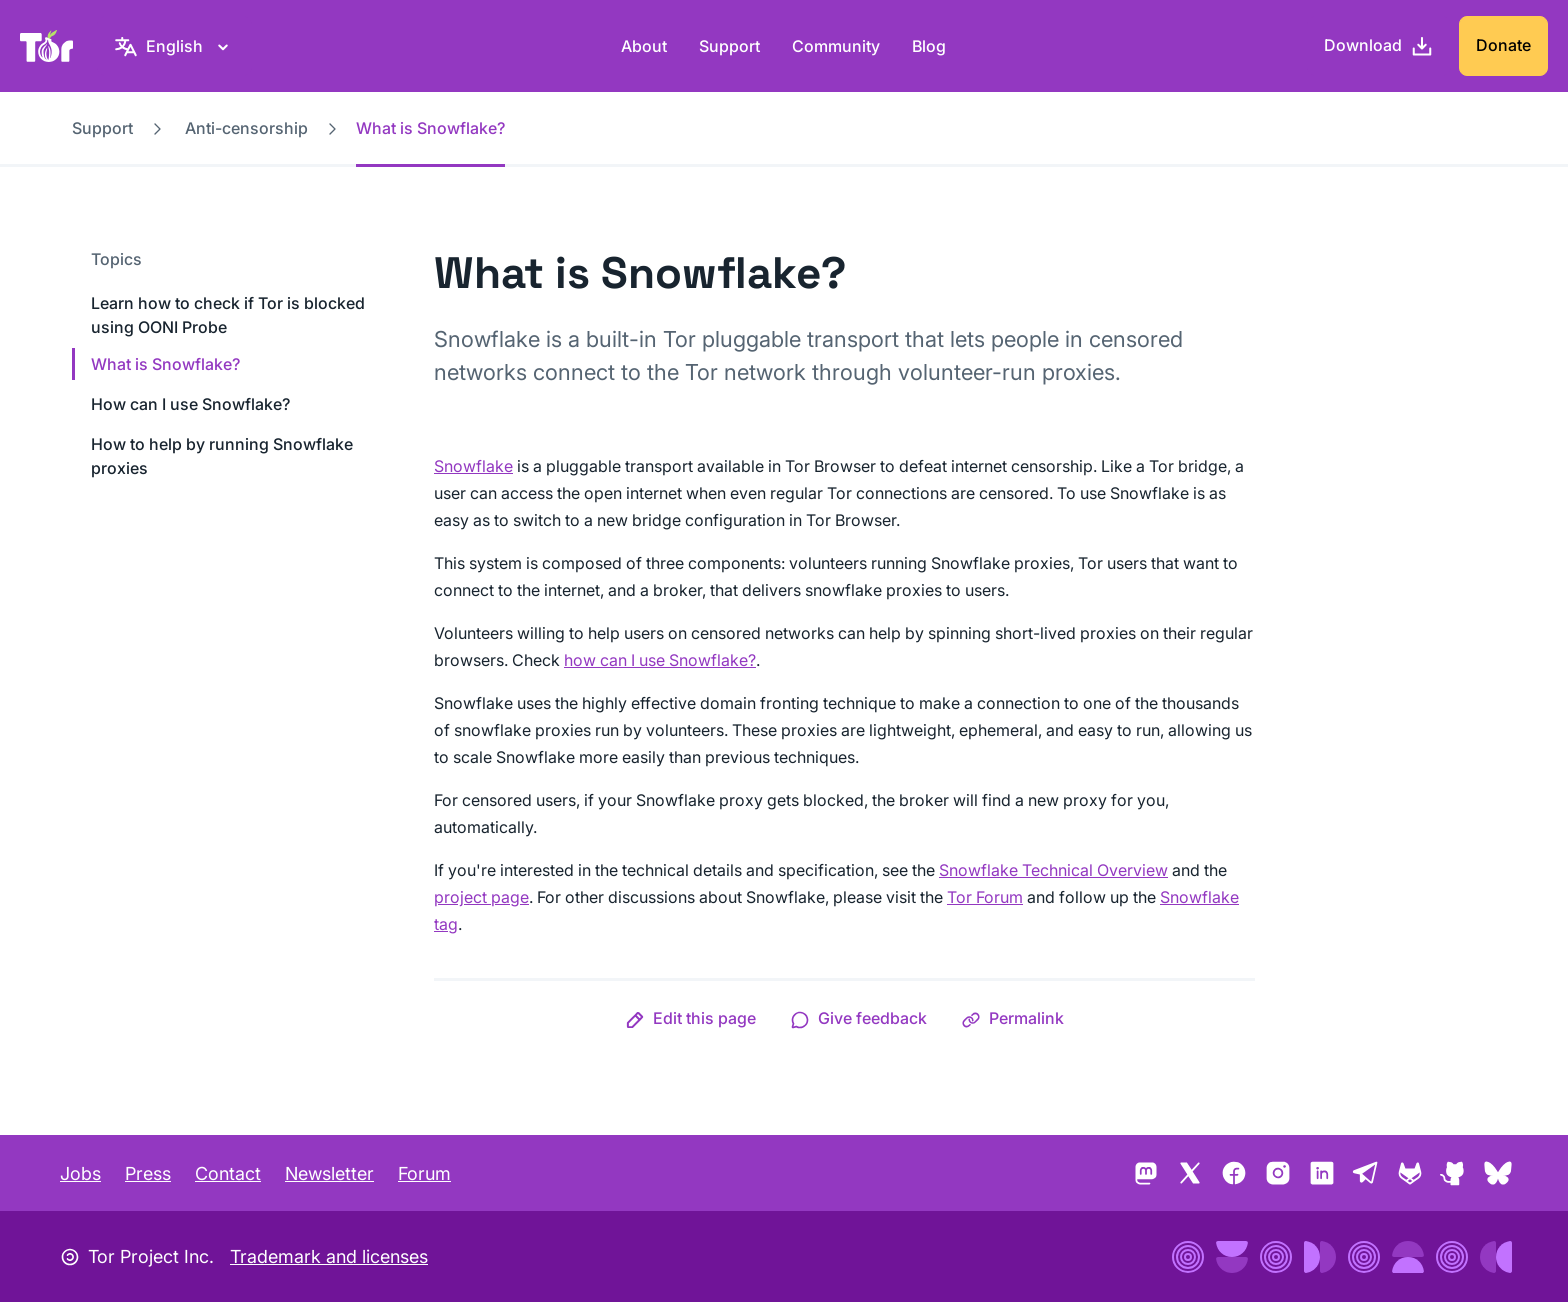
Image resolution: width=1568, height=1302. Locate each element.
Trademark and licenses (329, 1256)
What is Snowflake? (165, 364)
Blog (929, 46)
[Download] (1379, 46)
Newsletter (329, 1173)
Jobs (80, 1173)
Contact (228, 1173)
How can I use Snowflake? (190, 404)
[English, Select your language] (174, 46)
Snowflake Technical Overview (1053, 870)
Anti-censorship (246, 128)
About (644, 46)
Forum (424, 1173)
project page (481, 897)
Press (148, 1173)
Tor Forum (985, 897)
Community (836, 46)
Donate (1503, 45)
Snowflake (473, 466)
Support (729, 46)
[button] (690, 1018)
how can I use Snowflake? (660, 660)
